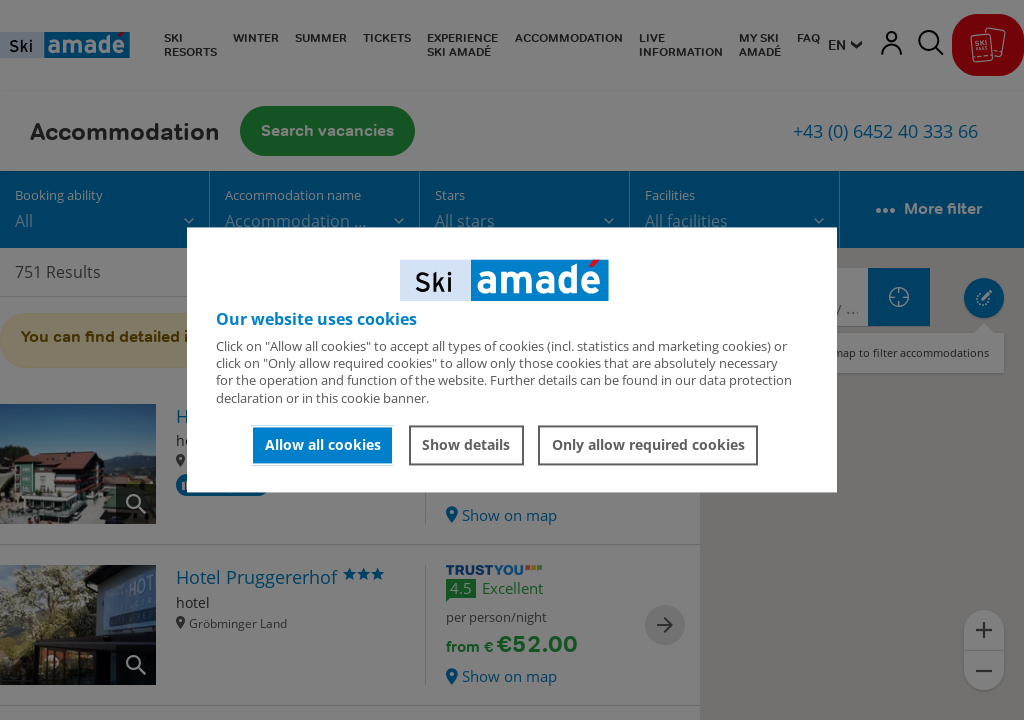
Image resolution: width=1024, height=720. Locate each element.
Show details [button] (466, 444)
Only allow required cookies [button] (648, 444)
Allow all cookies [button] (323, 444)
